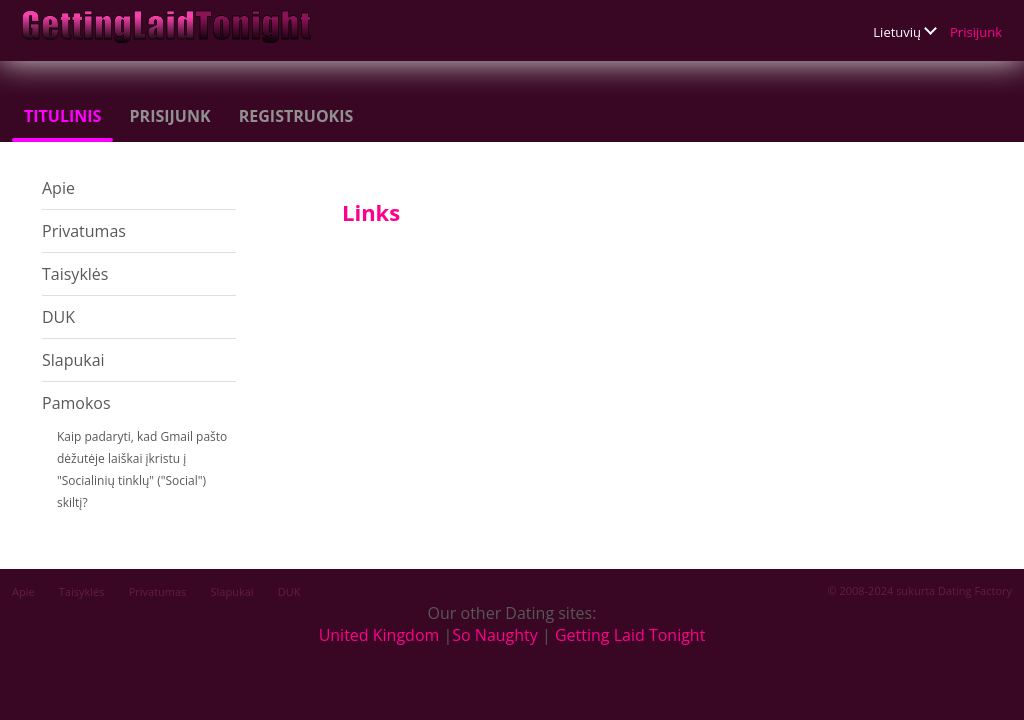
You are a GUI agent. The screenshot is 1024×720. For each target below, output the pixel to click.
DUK (58, 317)
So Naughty (495, 635)
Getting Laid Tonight (630, 635)
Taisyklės (75, 274)
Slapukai (73, 360)
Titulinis (62, 116)
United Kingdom (379, 635)
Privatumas (84, 231)
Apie (58, 188)
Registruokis (296, 116)
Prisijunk (976, 32)
